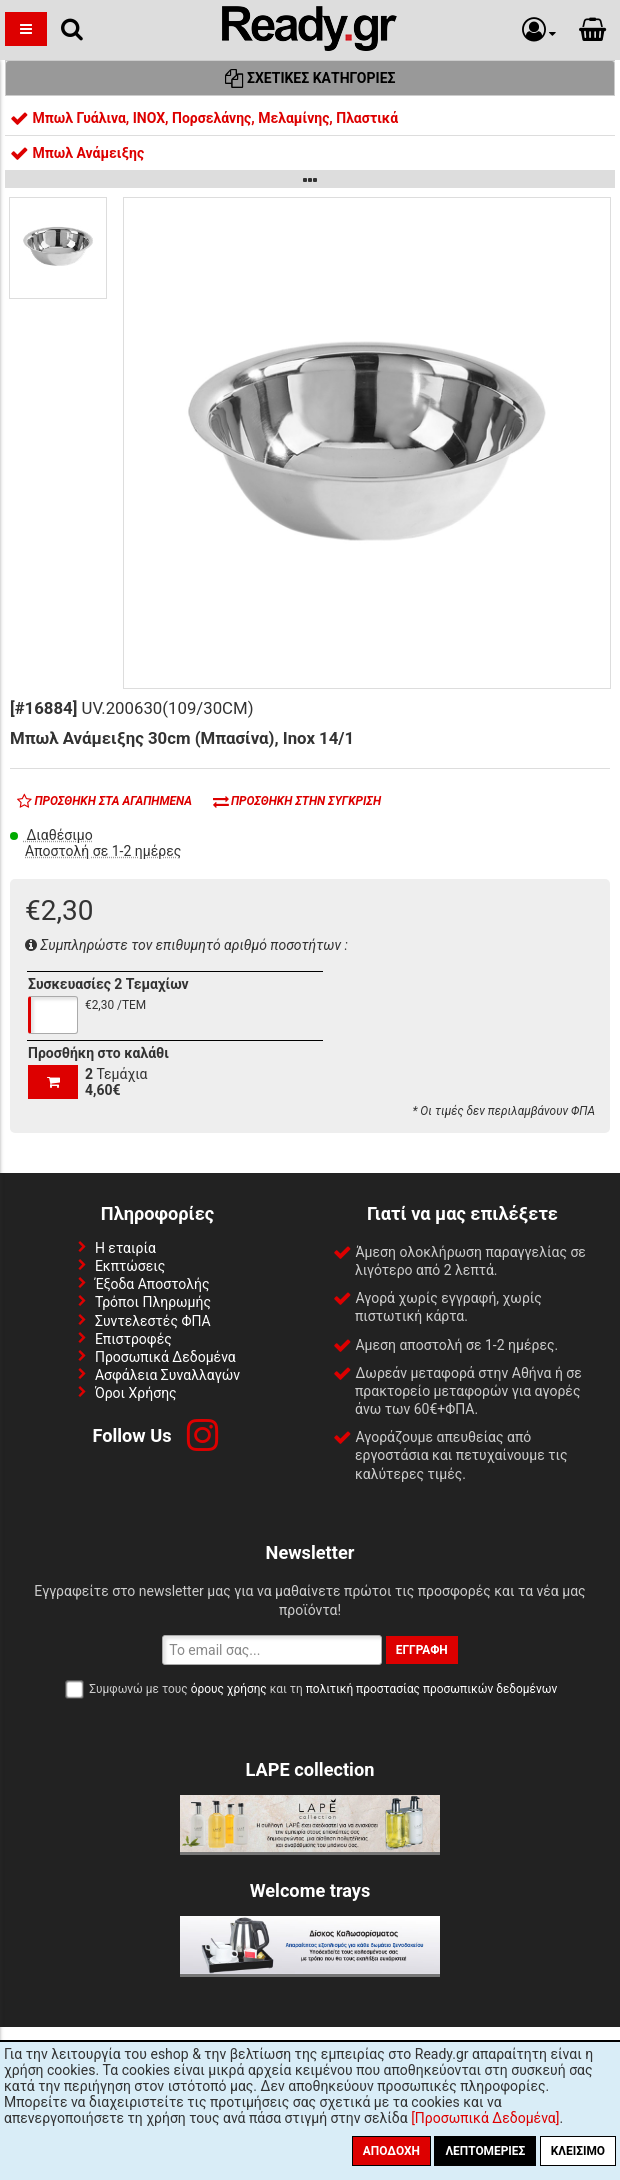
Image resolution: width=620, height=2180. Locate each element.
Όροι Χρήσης (136, 1393)
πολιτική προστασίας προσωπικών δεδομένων (431, 1689)
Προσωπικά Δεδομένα (165, 1357)
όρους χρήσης (229, 1689)
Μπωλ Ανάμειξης (77, 153)
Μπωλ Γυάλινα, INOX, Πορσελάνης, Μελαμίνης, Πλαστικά (204, 118)
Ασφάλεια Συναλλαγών (167, 1375)
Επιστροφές (133, 1339)
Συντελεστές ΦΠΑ (153, 1321)
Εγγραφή (422, 1650)
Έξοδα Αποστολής (152, 1284)
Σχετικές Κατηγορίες (310, 78)
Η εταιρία (125, 1248)
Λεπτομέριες (485, 2151)
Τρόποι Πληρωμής (153, 1302)
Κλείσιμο (578, 2151)
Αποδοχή (391, 2151)
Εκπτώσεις (130, 1266)
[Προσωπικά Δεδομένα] (485, 2118)
